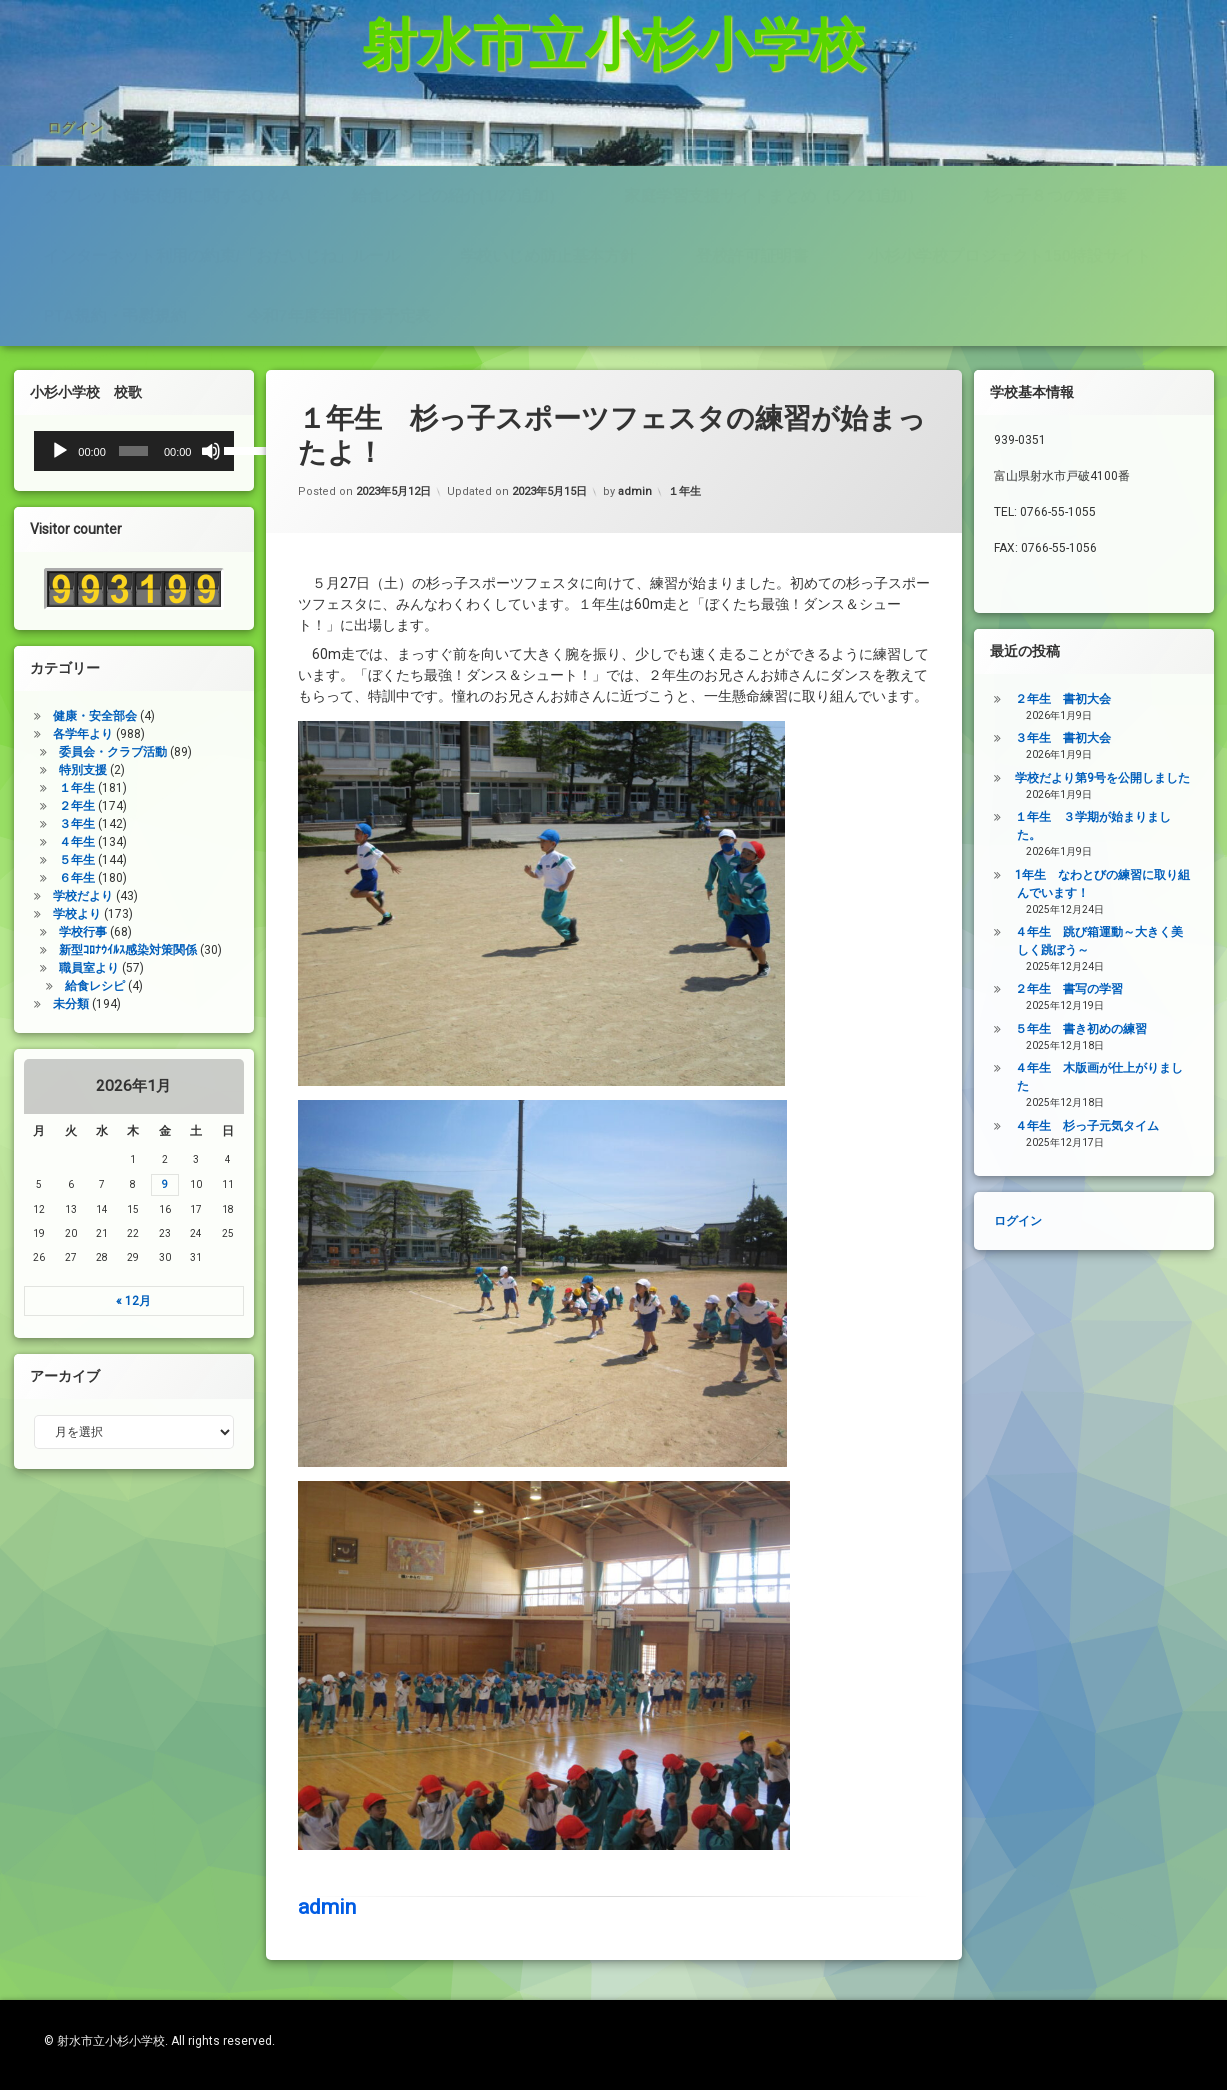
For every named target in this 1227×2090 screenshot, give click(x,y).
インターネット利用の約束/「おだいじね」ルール (222, 129)
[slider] (73, 451)
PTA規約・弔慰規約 (115, 195)
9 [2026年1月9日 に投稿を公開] (104, 1184)
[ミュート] (150, 451)
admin (327, 1506)
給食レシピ (34, 986)
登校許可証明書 (752, 129)
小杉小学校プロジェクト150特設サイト (1009, 129)
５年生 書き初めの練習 (1142, 1029)
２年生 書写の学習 (1130, 989)
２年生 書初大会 (1124, 699)
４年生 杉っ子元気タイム (1148, 1126)
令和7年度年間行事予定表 (338, 195)
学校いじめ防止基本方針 (548, 129)
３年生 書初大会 (1124, 738)
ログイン (75, 40)
